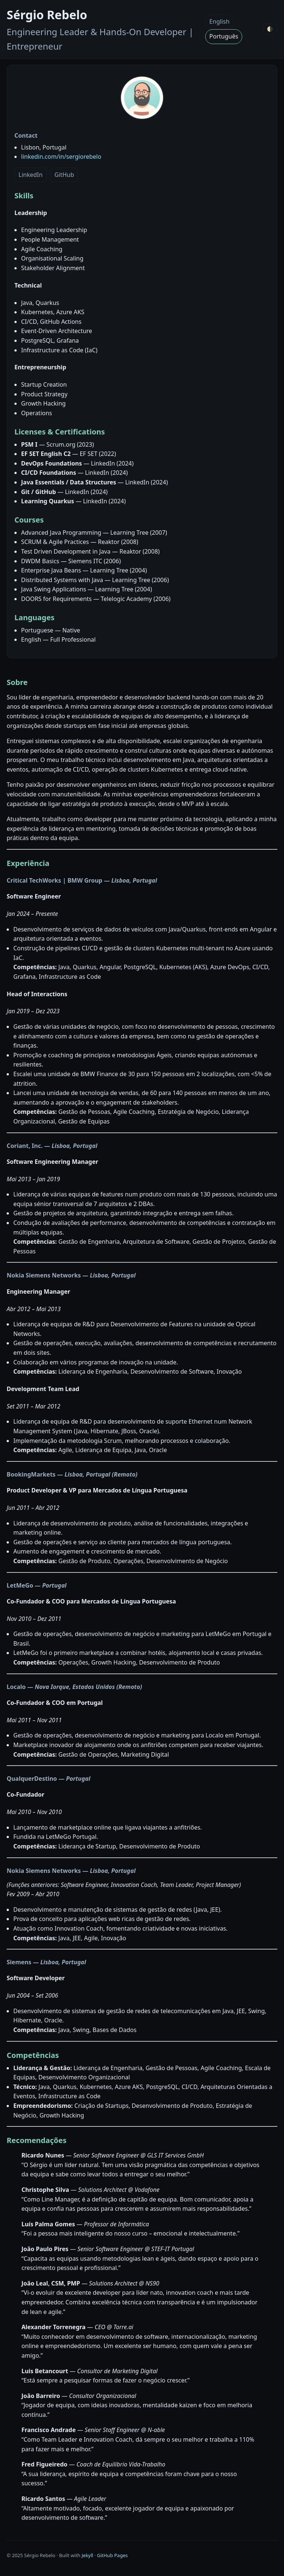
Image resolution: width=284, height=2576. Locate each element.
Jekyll (87, 2555)
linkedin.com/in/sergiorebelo (61, 156)
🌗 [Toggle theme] (270, 29)
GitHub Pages (112, 2555)
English (219, 21)
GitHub (64, 175)
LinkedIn (30, 175)
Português (223, 36)
